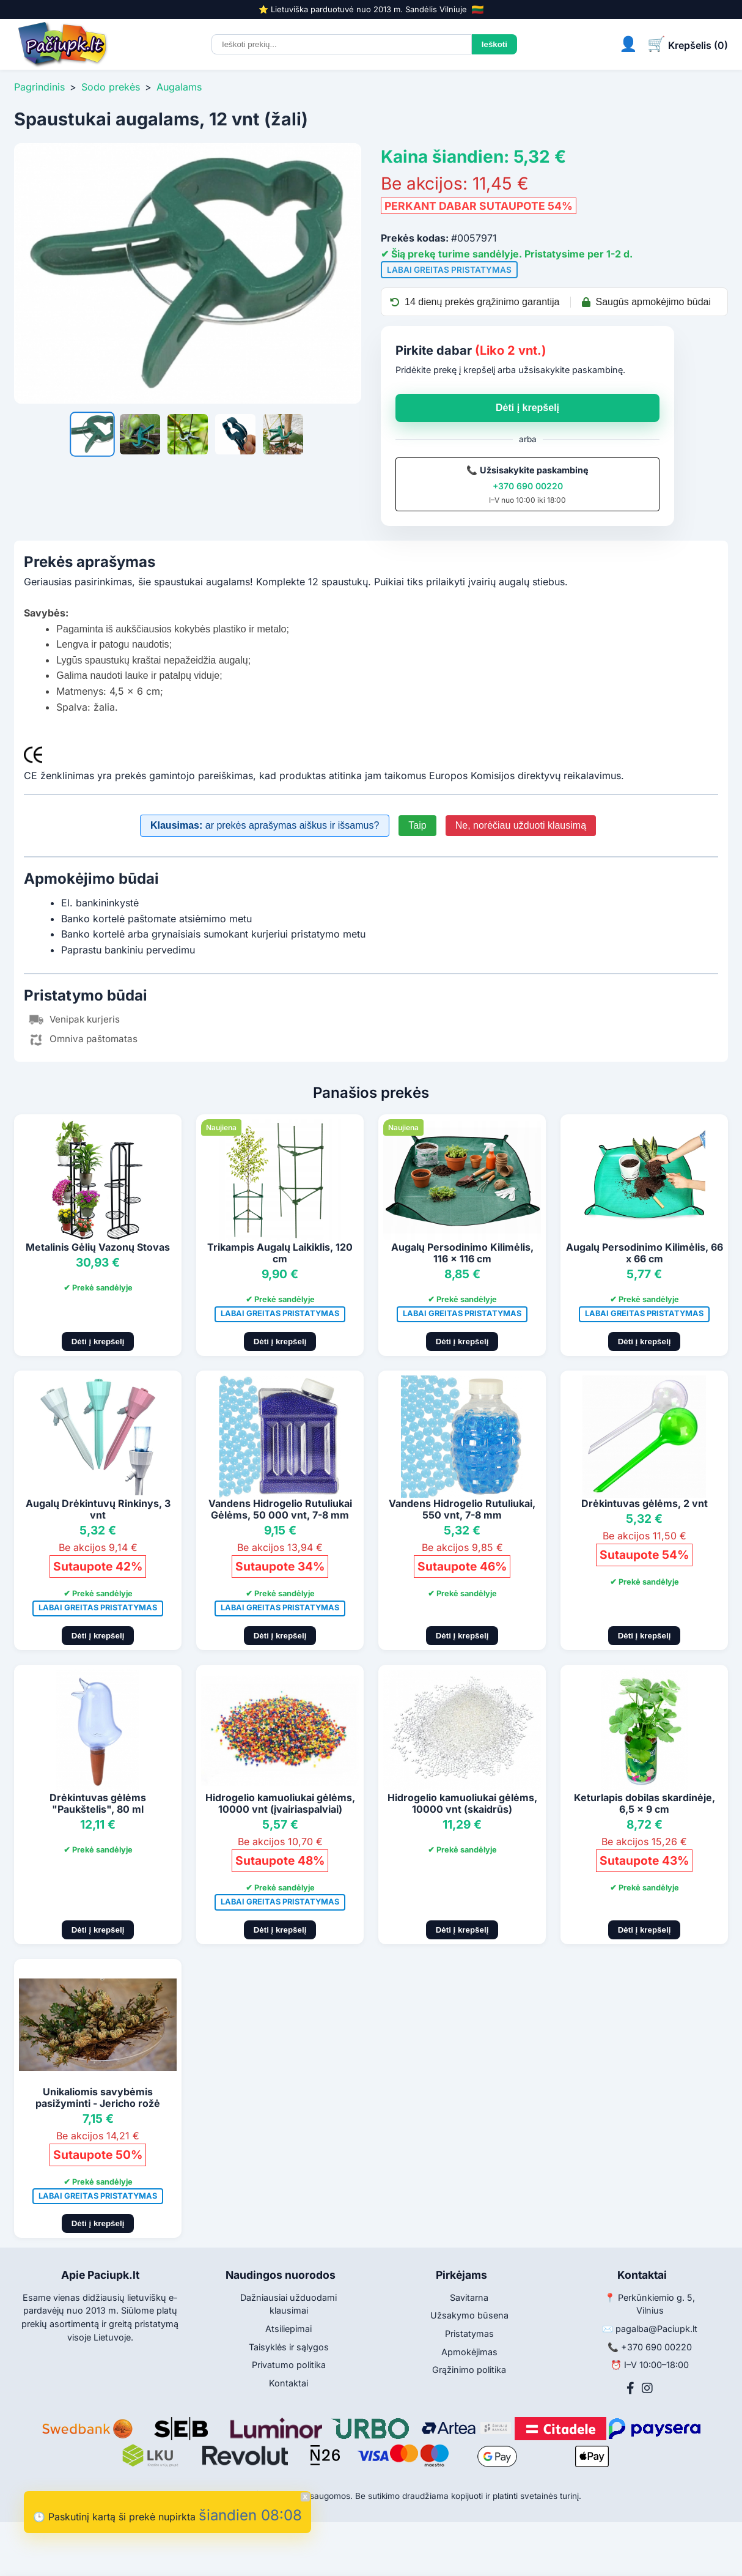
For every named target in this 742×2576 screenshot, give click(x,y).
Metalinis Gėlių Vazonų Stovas (98, 1247)
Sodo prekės (110, 87)
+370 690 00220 (528, 486)
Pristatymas (469, 2333)
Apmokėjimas (469, 2352)
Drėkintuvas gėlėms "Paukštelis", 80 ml (98, 1803)
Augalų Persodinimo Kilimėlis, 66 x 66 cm (644, 1253)
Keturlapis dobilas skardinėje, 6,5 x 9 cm (644, 1803)
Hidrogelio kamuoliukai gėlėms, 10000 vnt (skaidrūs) (462, 1803)
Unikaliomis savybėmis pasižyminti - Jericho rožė (97, 2097)
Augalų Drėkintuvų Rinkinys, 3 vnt (98, 1509)
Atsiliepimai (288, 2328)
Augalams (179, 87)
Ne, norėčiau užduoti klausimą (520, 825)
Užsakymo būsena (469, 2315)
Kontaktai (288, 2383)
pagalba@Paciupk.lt (656, 2328)
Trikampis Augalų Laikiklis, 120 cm (280, 1253)
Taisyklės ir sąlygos (289, 2347)
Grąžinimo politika (469, 2369)
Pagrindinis (39, 87)
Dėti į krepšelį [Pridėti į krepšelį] (98, 1341)
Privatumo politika (289, 2364)
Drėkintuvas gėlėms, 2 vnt (644, 1503)
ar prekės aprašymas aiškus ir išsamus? (264, 825)
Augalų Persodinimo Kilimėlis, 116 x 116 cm (462, 1253)
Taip (417, 825)
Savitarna (469, 2297)
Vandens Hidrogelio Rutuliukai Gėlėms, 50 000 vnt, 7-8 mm (280, 1509)
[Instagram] (647, 2388)
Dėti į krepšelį (527, 407)
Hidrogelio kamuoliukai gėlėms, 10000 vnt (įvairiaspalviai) (280, 1803)
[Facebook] (630, 2388)
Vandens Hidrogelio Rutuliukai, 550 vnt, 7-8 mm (462, 1509)
